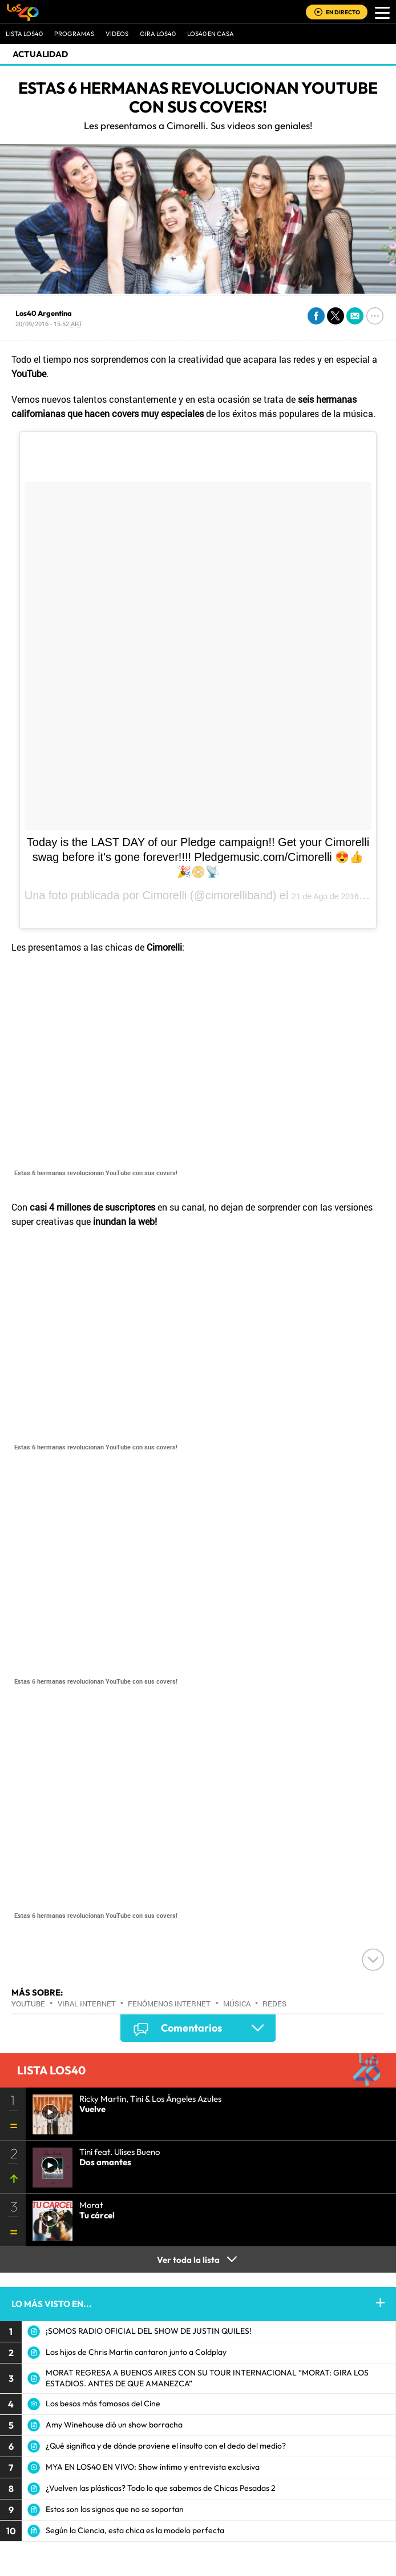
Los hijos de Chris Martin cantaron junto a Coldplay (136, 2352)
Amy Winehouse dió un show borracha (114, 2424)
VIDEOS (117, 34)
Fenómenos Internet (169, 2003)
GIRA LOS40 (158, 34)
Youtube (28, 2003)
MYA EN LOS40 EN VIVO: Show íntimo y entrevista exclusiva (153, 2467)
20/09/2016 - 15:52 (48, 323)
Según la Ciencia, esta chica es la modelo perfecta (135, 2530)
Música (236, 2003)
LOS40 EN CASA (210, 34)
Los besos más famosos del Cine (103, 2403)
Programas (74, 34)
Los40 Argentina (43, 313)
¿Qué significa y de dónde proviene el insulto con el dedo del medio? (166, 2446)
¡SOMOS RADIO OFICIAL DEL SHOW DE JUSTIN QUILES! (149, 2331)
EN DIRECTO (343, 12)
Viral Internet (87, 2003)
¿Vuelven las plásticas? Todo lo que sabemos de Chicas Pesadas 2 (161, 2488)
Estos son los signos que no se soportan (115, 2509)
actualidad (40, 54)
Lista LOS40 (24, 34)
